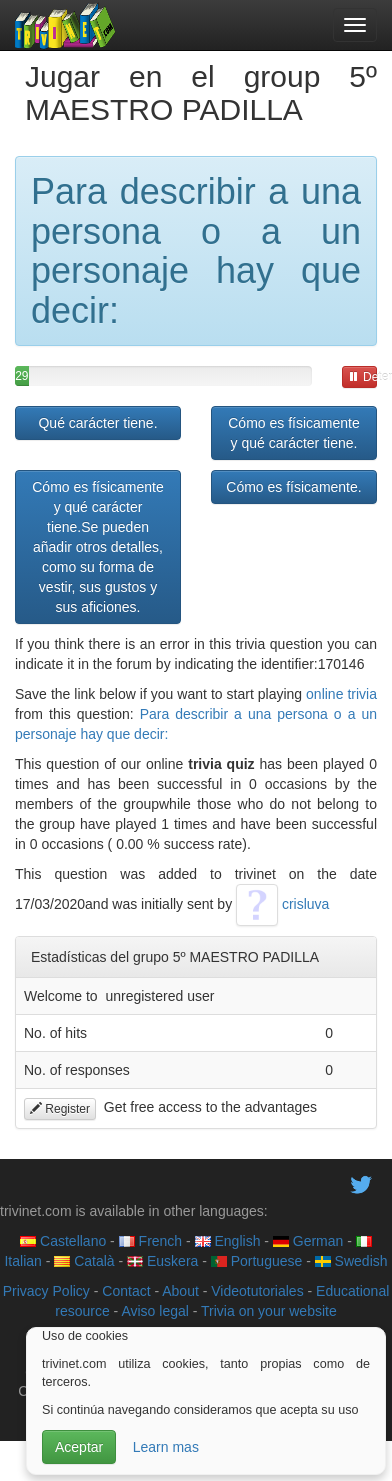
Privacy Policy (46, 1291)
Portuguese (257, 1261)
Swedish (351, 1261)
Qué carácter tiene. (97, 423)
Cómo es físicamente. (293, 487)
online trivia (341, 694)
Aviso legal (154, 1311)
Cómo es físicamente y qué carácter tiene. (294, 433)
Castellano (63, 1241)
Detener (362, 377)
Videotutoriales (257, 1291)
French (150, 1241)
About (180, 1291)
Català (84, 1261)
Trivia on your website (269, 1311)
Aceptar (79, 1447)
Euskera (162, 1261)
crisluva (282, 904)
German (308, 1241)
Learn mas (166, 1447)
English (228, 1241)
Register (60, 1109)
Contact (126, 1291)
